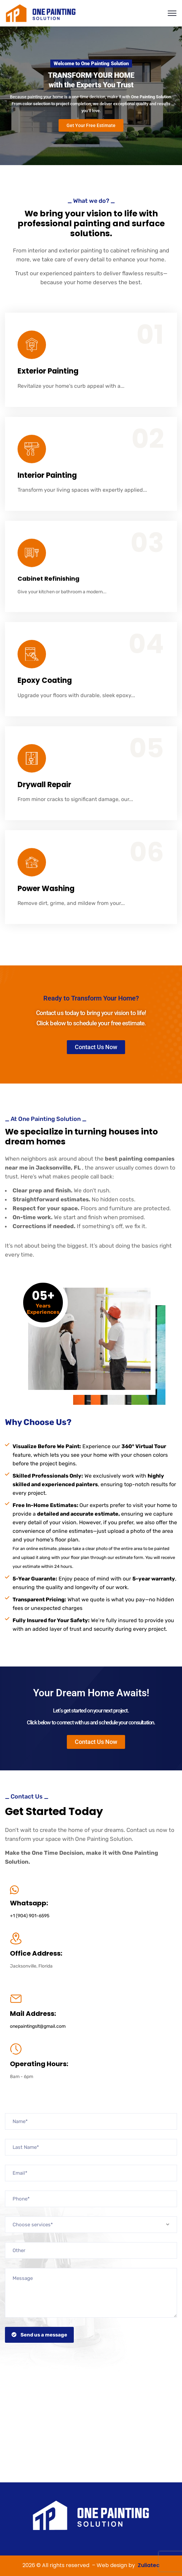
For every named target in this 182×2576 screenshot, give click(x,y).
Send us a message (39, 2335)
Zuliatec (148, 2565)
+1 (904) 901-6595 (29, 1916)
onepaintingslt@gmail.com (38, 2026)
